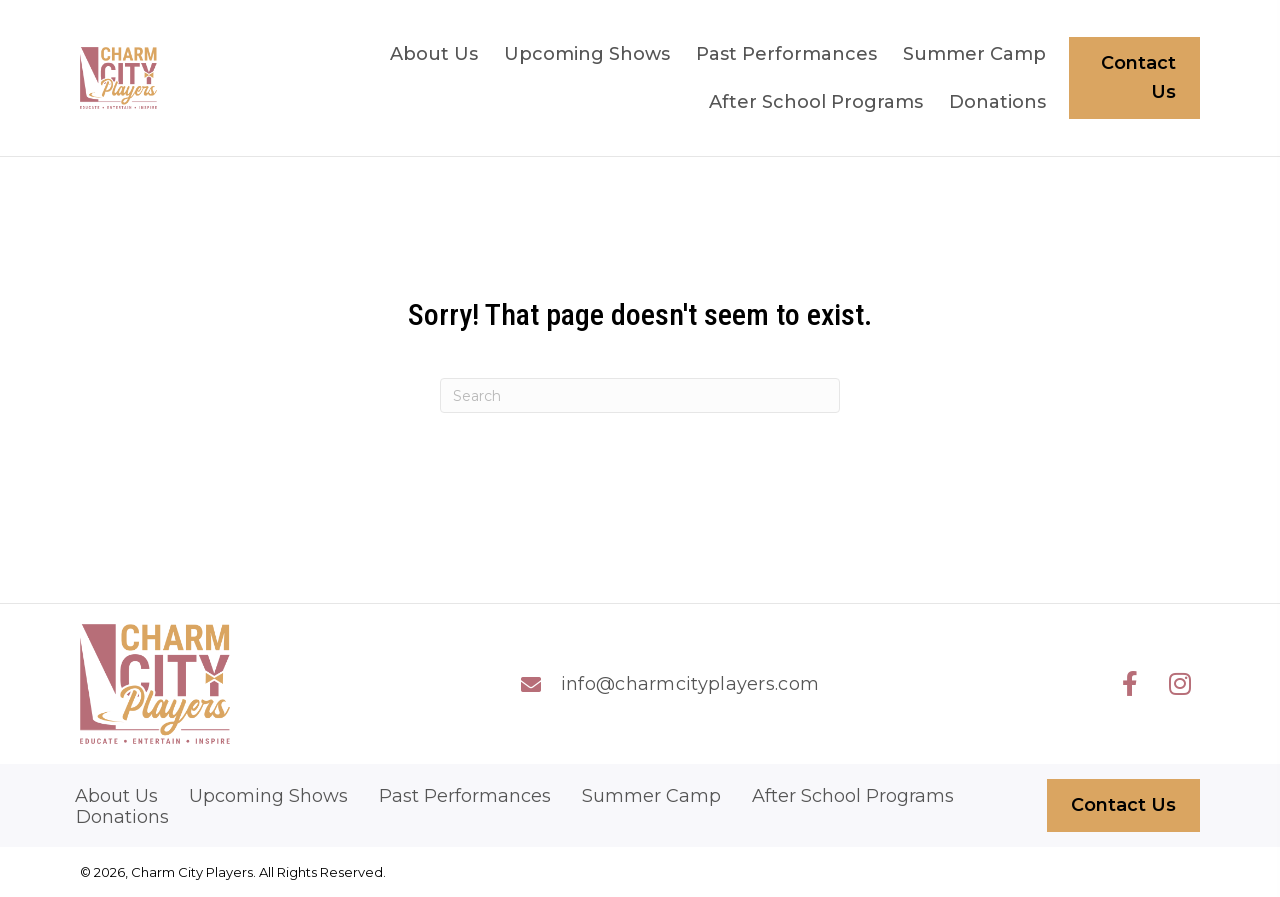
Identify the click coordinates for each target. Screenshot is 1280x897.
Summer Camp (651, 796)
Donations (122, 817)
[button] (1130, 684)
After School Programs (853, 796)
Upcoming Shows (268, 796)
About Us (116, 796)
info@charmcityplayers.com (690, 684)
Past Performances (465, 796)
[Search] (640, 395)
